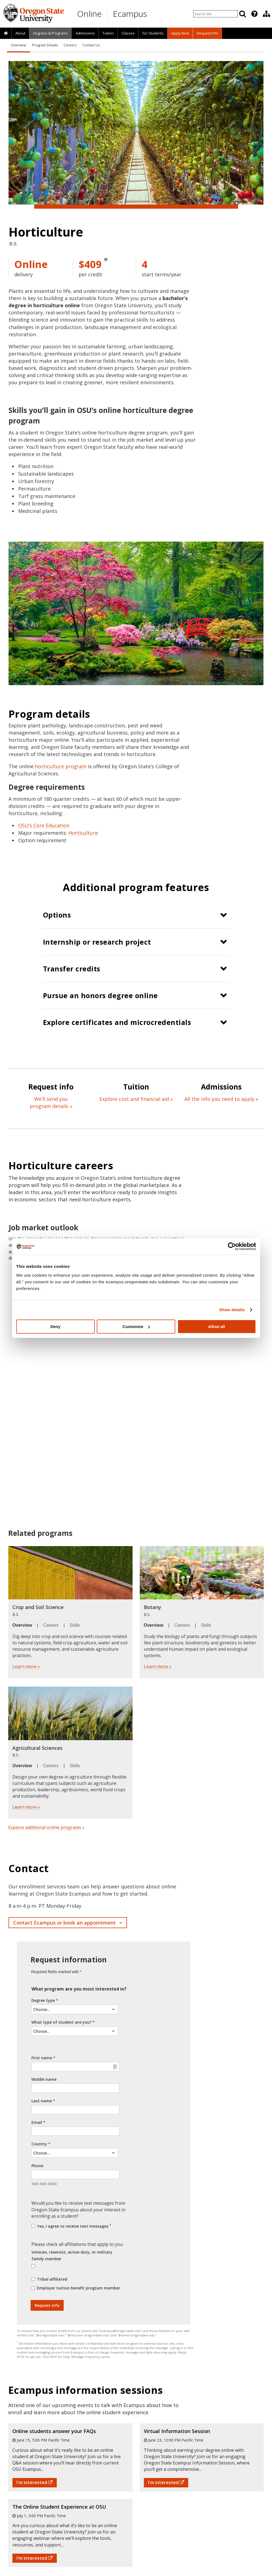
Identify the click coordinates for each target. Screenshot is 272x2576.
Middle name (43, 2079)
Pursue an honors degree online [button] (100, 995)
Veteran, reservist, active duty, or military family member (71, 2255)
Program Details (45, 45)
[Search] (242, 14)
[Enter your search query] (215, 13)
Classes (128, 33)
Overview (18, 45)
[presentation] (254, 14)
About (20, 33)
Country (39, 2143)
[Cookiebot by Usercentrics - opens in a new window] (232, 1246)
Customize (136, 1326)
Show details (232, 1309)
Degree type (43, 2000)
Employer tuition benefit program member (78, 2288)
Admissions (85, 33)
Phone (37, 2165)
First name (41, 2057)
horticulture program (61, 766)
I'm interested (35, 2482)
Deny (55, 1326)
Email (36, 2122)
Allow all (216, 1326)
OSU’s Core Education (43, 825)
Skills (75, 1625)
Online (89, 13)
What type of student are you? (61, 2022)
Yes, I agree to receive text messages (73, 2226)
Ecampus (130, 13)
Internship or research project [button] (97, 942)
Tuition (108, 33)
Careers (70, 45)
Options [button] (57, 914)
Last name (41, 2100)
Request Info (207, 33)
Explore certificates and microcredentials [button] (117, 1022)
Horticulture (83, 832)
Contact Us (91, 45)
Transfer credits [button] (71, 968)
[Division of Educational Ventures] (266, 14)
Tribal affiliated (52, 2279)
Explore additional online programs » (46, 1827)
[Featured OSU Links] (254, 14)
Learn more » (26, 1666)
